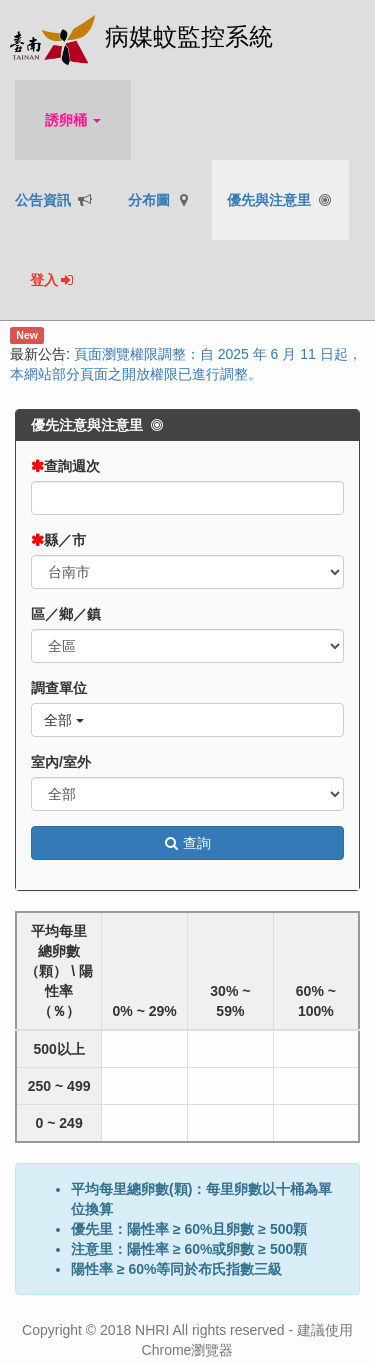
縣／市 (65, 540)
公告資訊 (54, 200)
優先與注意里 (280, 200)
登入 (53, 280)
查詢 (188, 843)
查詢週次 (72, 466)
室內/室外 (61, 762)
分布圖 (160, 200)
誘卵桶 (73, 120)
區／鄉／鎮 (66, 614)
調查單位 (59, 688)
